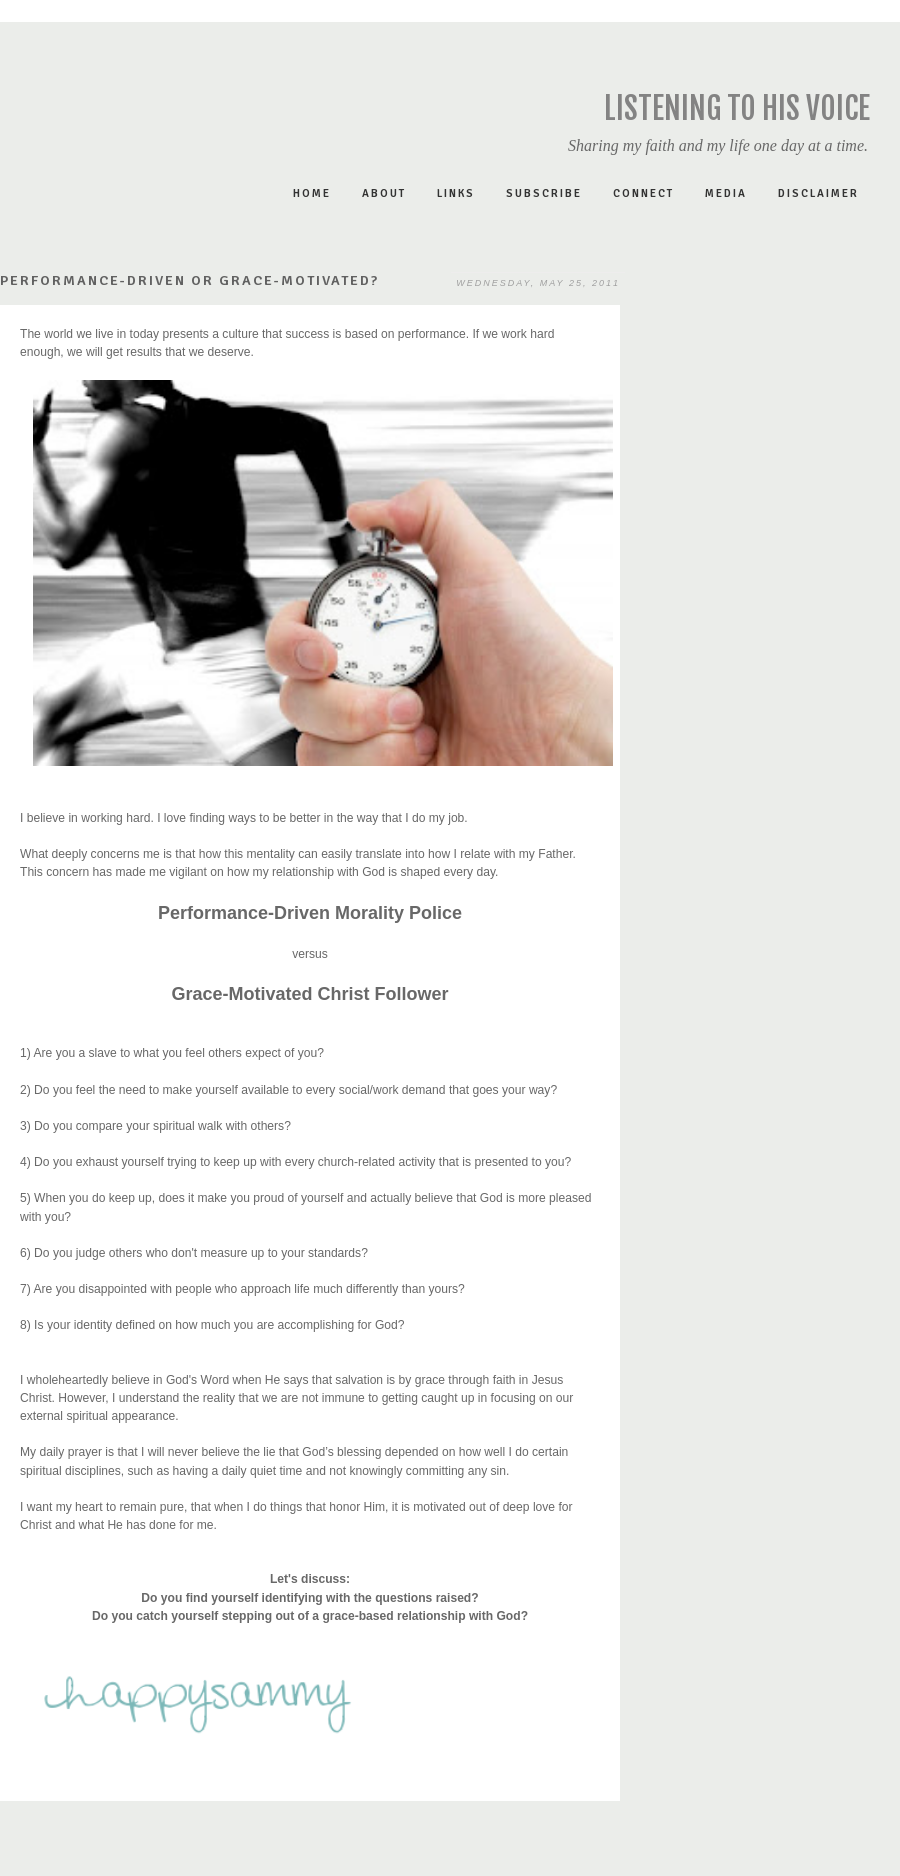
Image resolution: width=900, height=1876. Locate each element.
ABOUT (384, 193)
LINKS (456, 193)
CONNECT (643, 193)
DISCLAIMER (818, 193)
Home (312, 193)
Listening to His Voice (737, 108)
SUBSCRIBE (544, 193)
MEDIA (726, 193)
